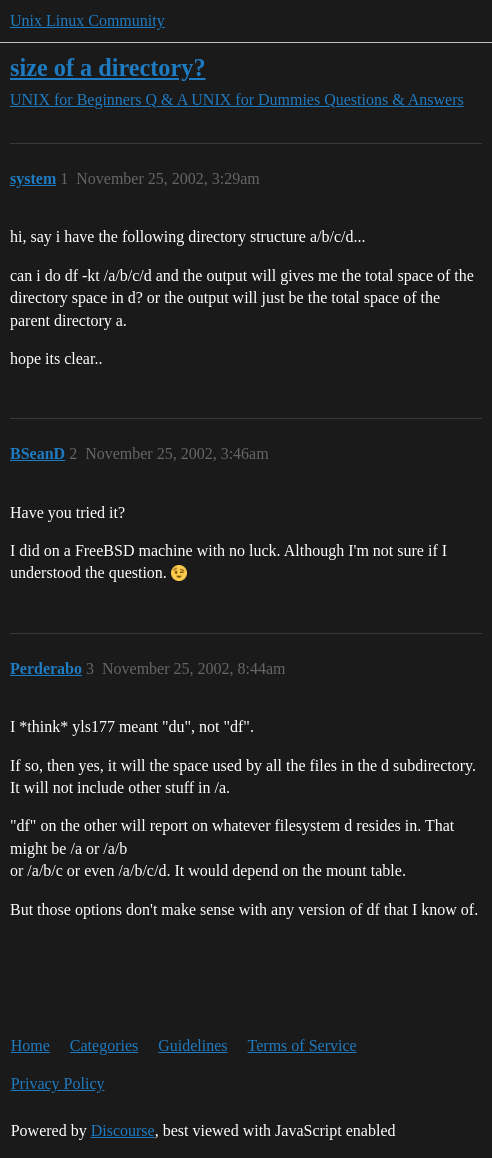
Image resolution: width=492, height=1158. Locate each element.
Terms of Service (302, 1045)
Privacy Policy (58, 1083)
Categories (104, 1045)
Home (30, 1045)
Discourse (123, 1130)
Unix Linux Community (87, 20)
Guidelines (192, 1045)
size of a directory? (108, 67)
